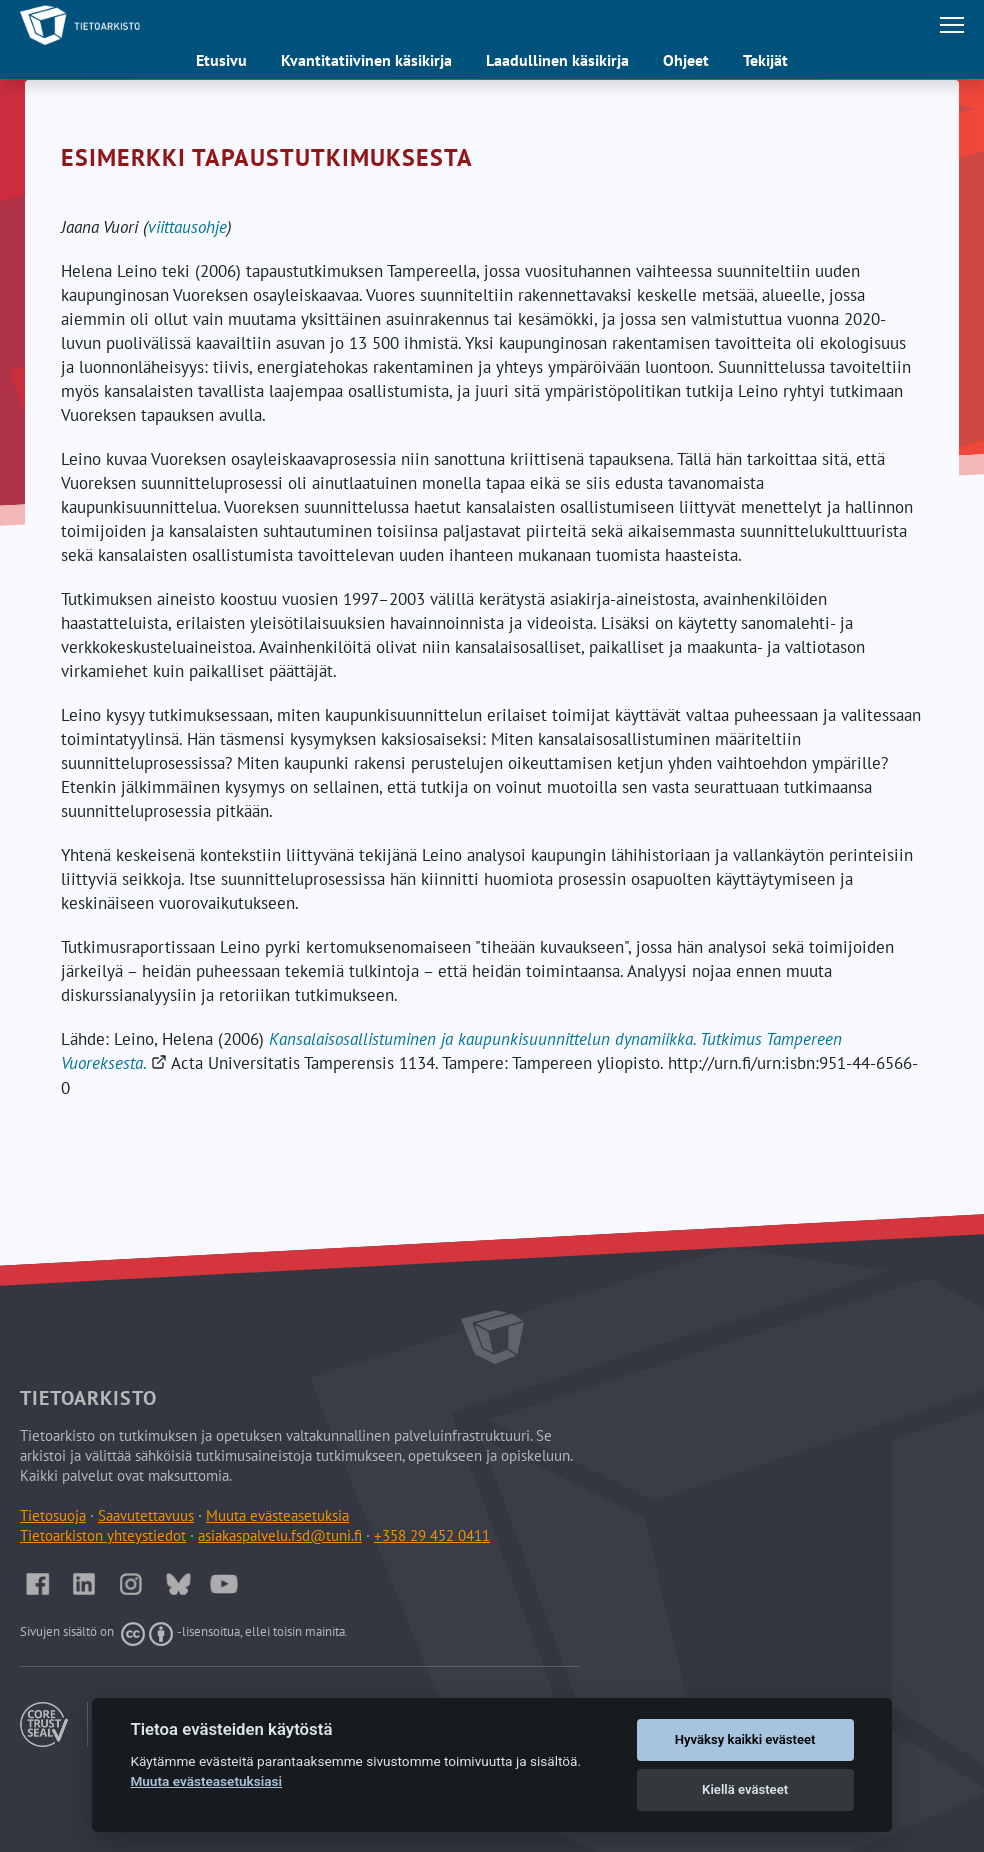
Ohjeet (686, 60)
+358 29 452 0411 (432, 1535)
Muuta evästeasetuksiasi (206, 1781)
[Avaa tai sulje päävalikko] (952, 25)
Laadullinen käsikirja (557, 60)
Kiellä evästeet (745, 1789)
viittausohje (187, 227)
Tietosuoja (53, 1515)
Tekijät (765, 60)
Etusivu (221, 60)
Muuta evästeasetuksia (277, 1515)
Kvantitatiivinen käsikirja (366, 60)
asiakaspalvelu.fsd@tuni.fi (280, 1535)
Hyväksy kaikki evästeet (745, 1739)
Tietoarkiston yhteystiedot (103, 1535)
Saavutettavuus (146, 1515)
